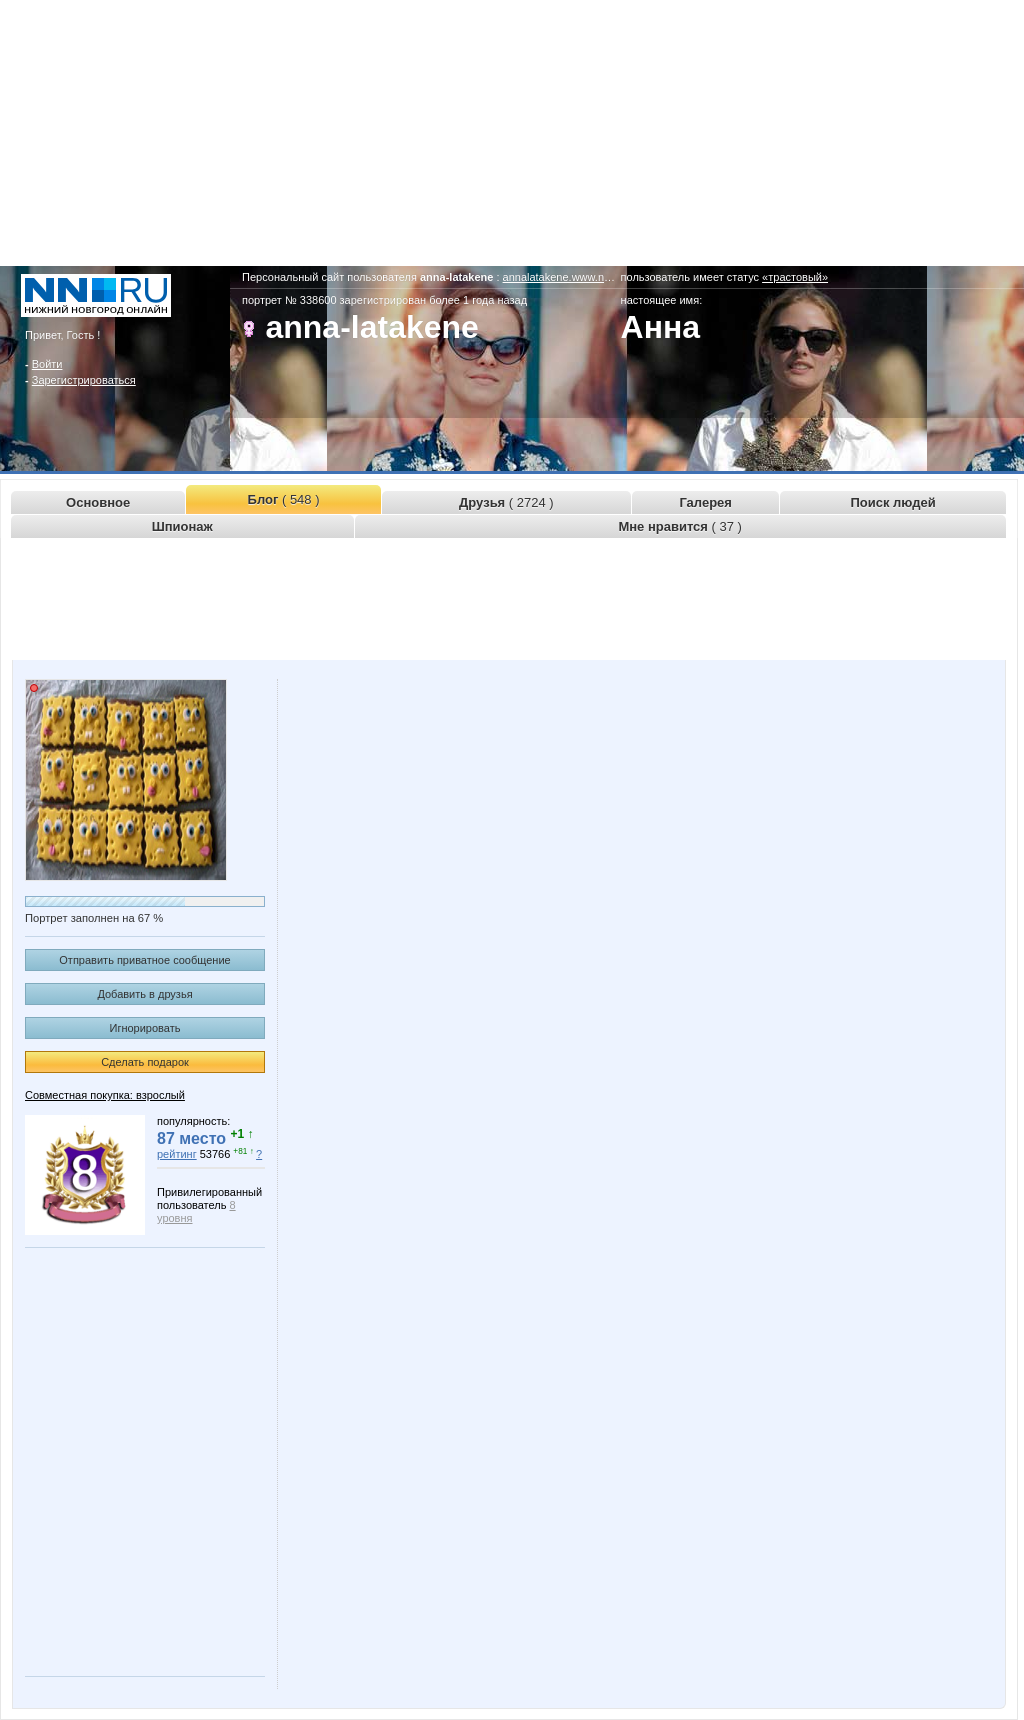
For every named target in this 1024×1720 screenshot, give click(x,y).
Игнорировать (145, 1028)
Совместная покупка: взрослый (105, 1095)
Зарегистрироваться (84, 380)
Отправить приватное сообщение (144, 960)
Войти (47, 364)
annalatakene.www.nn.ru (563, 277)
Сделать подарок (145, 1062)
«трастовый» (795, 277)
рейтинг (177, 1154)
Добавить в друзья (144, 994)
